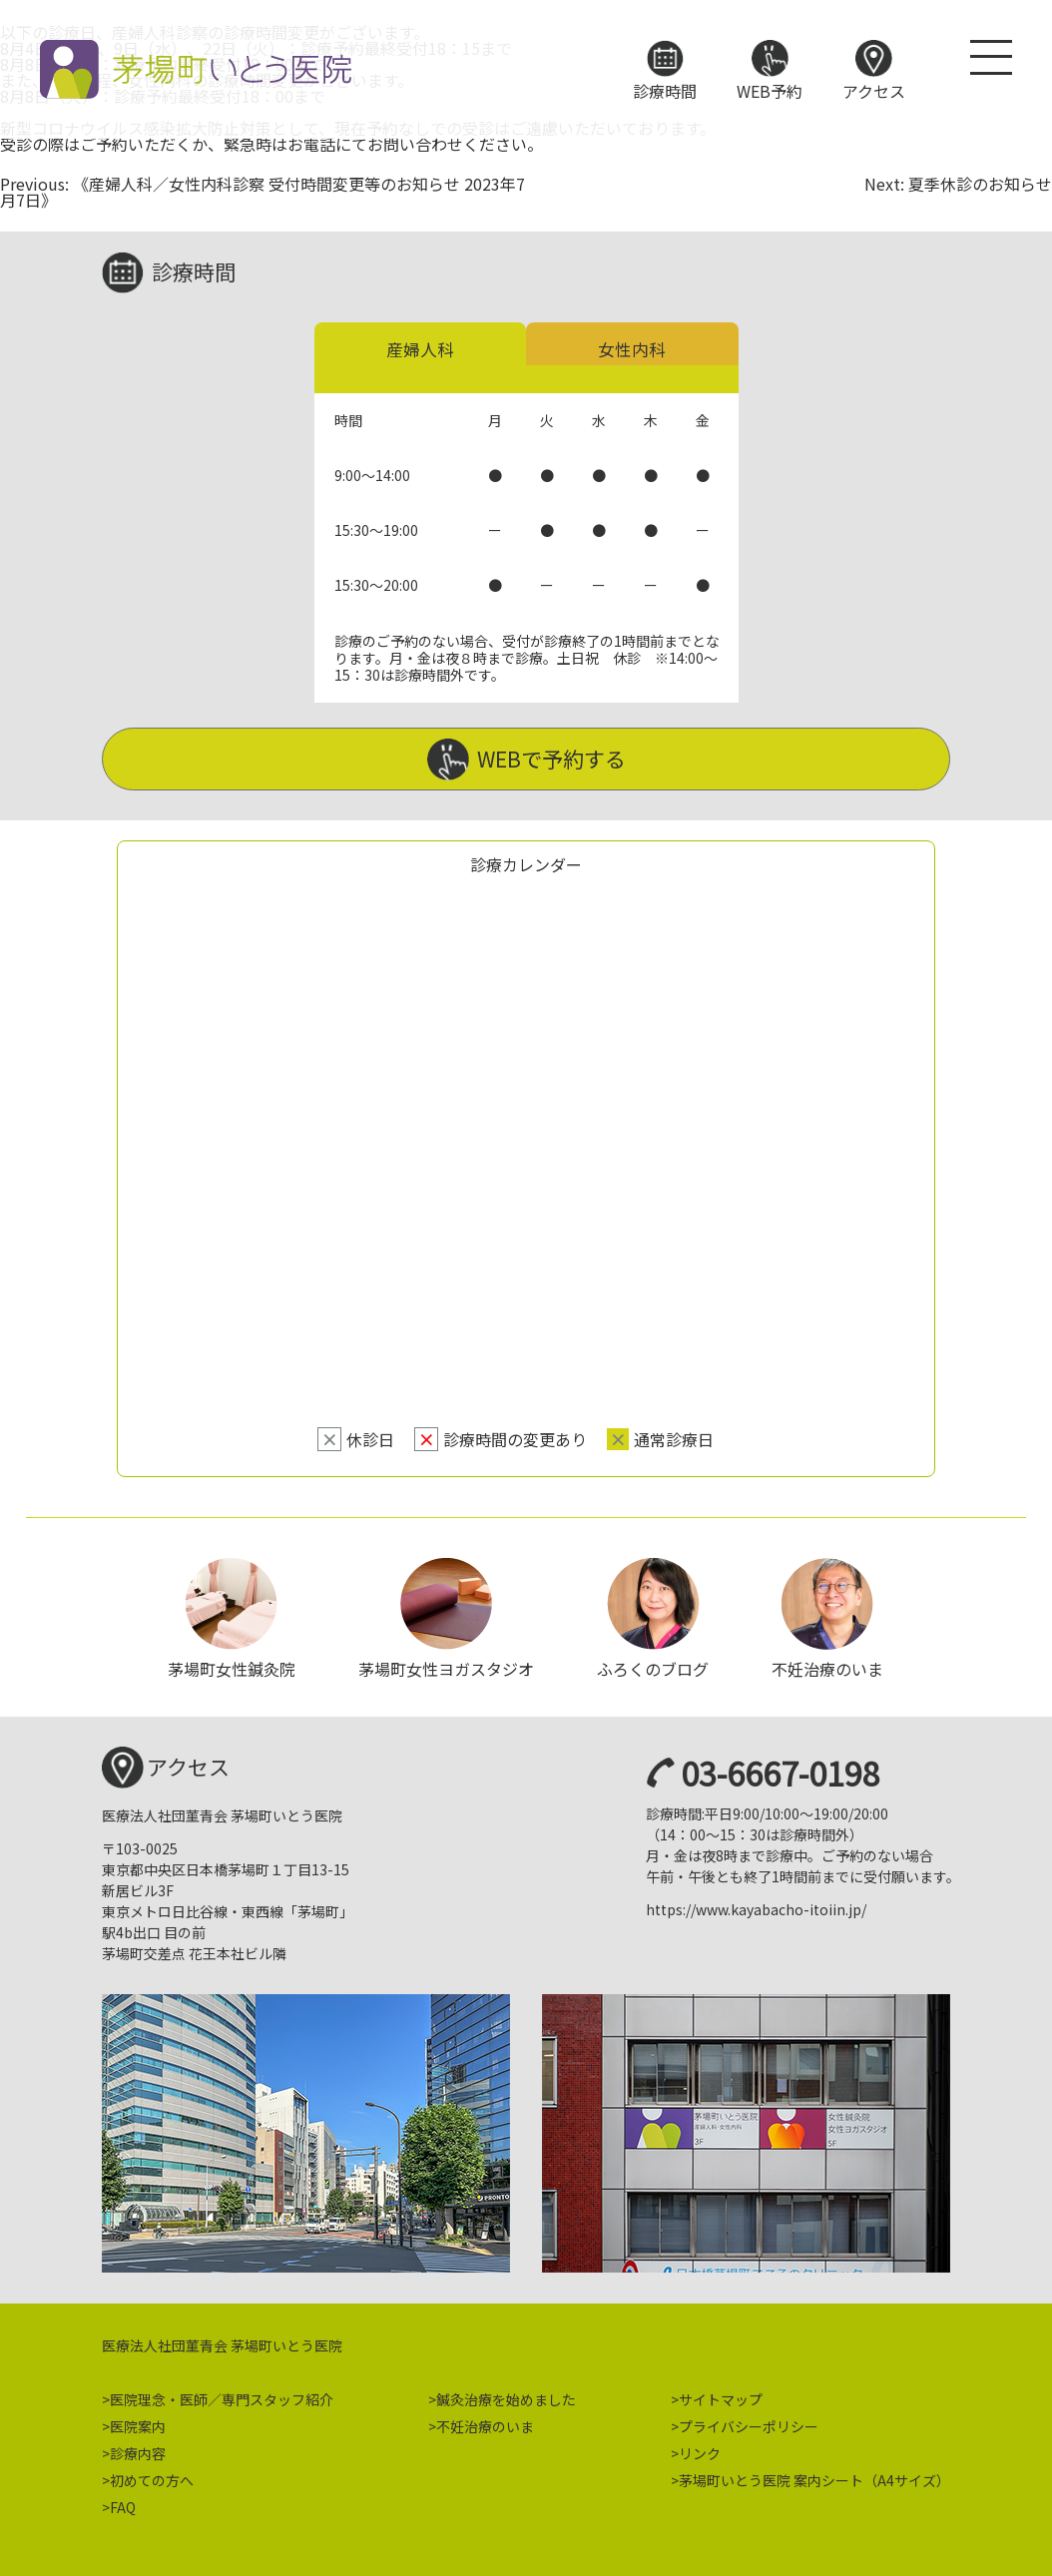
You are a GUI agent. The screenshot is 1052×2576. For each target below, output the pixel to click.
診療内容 (138, 2447)
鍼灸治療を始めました (506, 2393)
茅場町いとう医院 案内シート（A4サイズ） (814, 2474)
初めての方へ (152, 2474)
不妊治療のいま (485, 2420)
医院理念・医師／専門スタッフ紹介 (221, 2393)
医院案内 (138, 2420)
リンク (700, 2447)
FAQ (123, 2501)
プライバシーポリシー (748, 2420)
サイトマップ (721, 2393)
